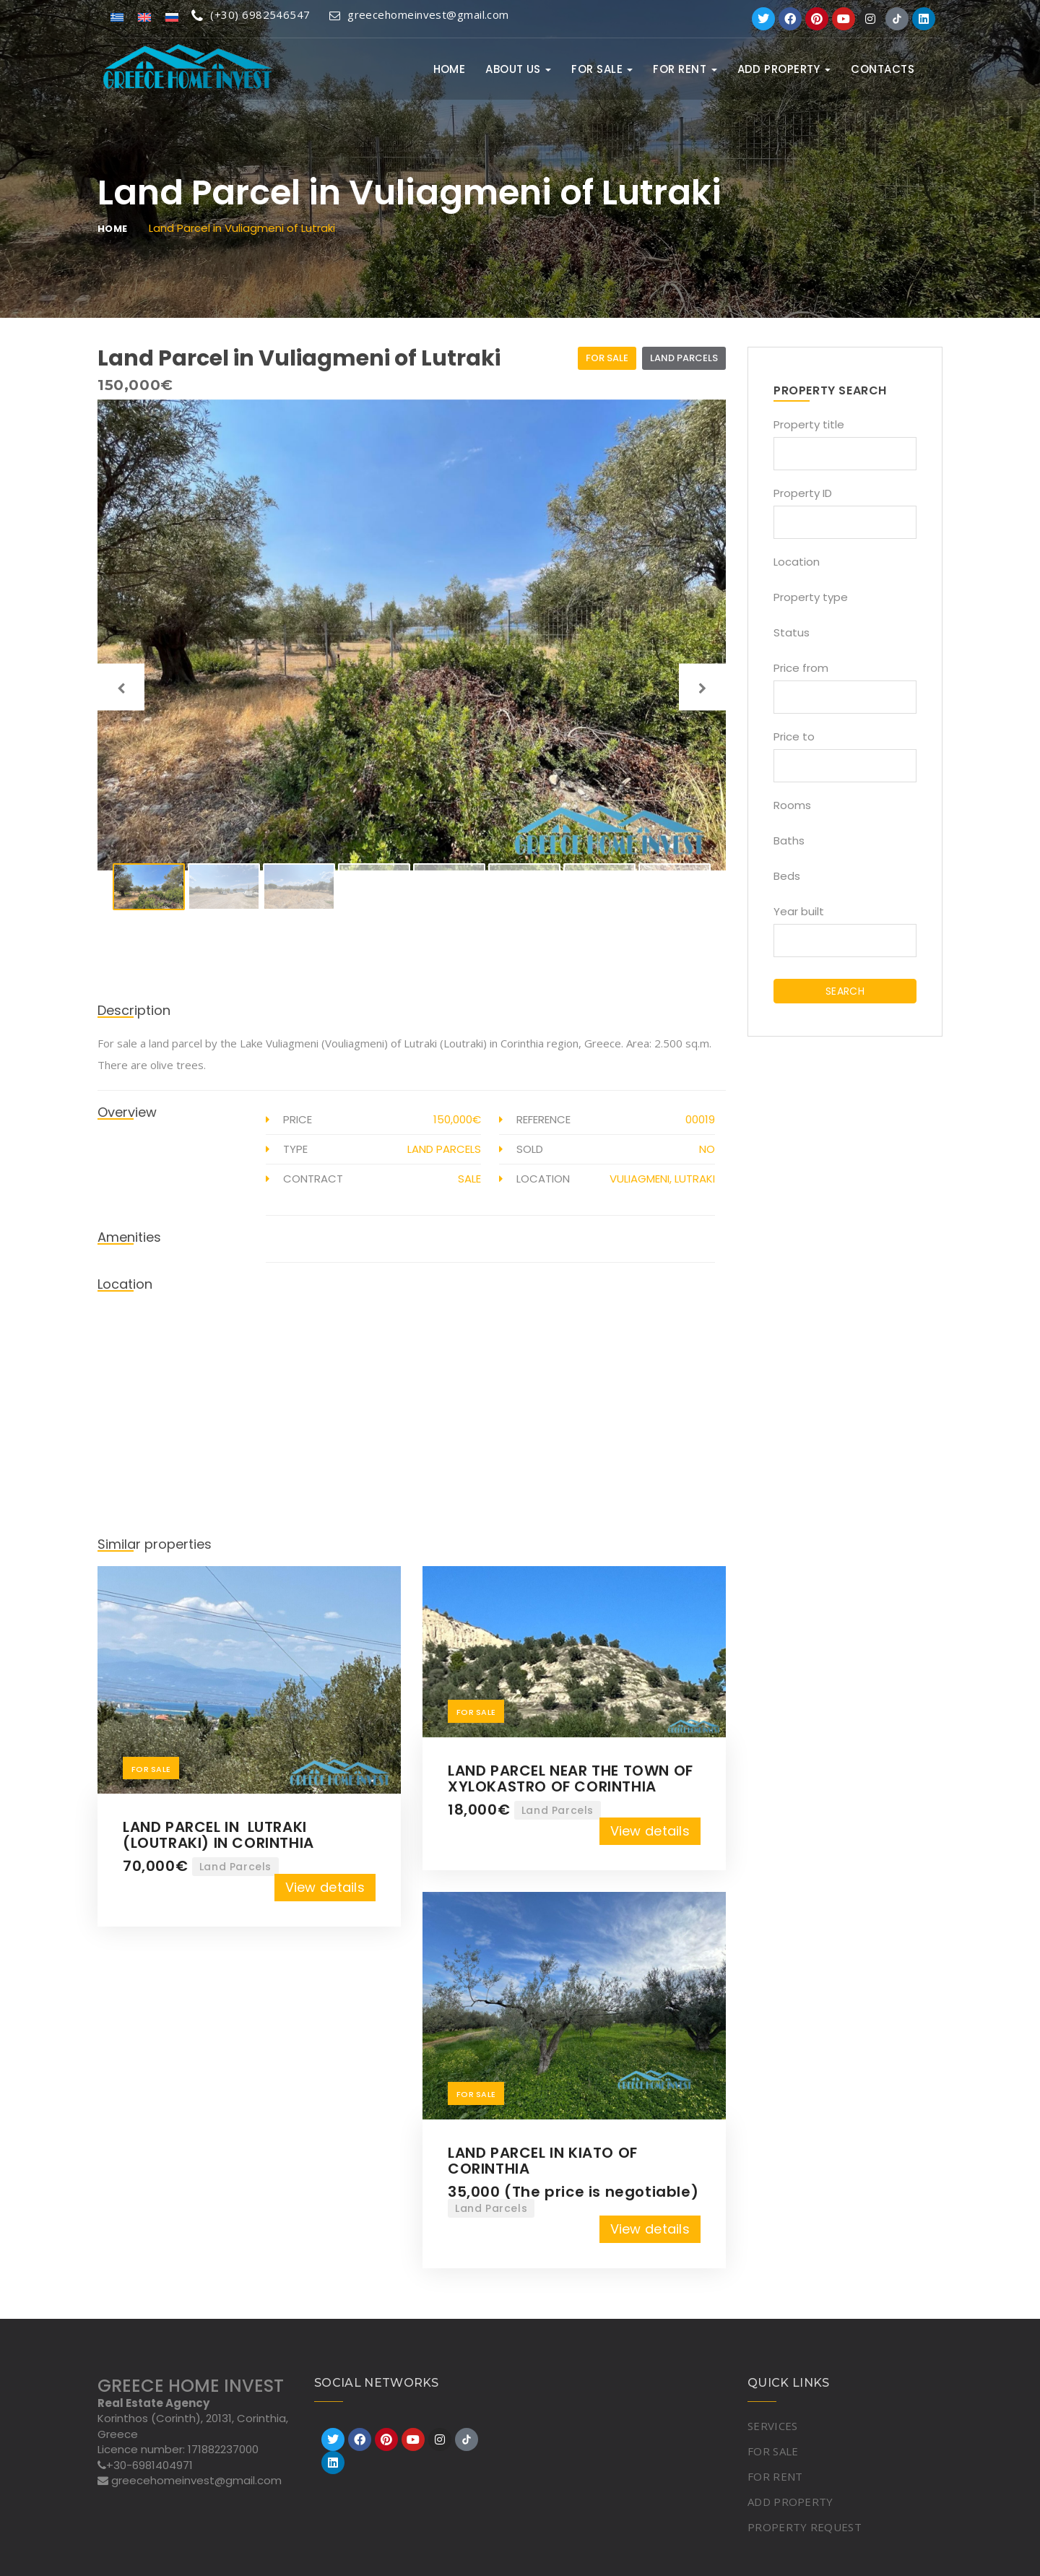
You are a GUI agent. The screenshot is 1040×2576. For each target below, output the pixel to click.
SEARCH (845, 991)
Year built (799, 911)
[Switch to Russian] (172, 16)
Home (449, 69)
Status (792, 632)
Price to (794, 736)
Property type (811, 597)
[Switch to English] (144, 16)
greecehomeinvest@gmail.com (419, 14)
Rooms (792, 805)
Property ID (803, 493)
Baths (789, 840)
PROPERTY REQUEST (805, 2527)
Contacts (882, 69)
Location (797, 561)
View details (325, 1887)
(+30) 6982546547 (251, 14)
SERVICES (772, 2426)
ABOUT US (518, 69)
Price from (801, 667)
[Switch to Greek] (117, 16)
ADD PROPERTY (784, 69)
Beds (787, 875)
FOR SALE (602, 69)
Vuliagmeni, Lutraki (662, 1178)
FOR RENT (684, 69)
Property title (809, 424)
